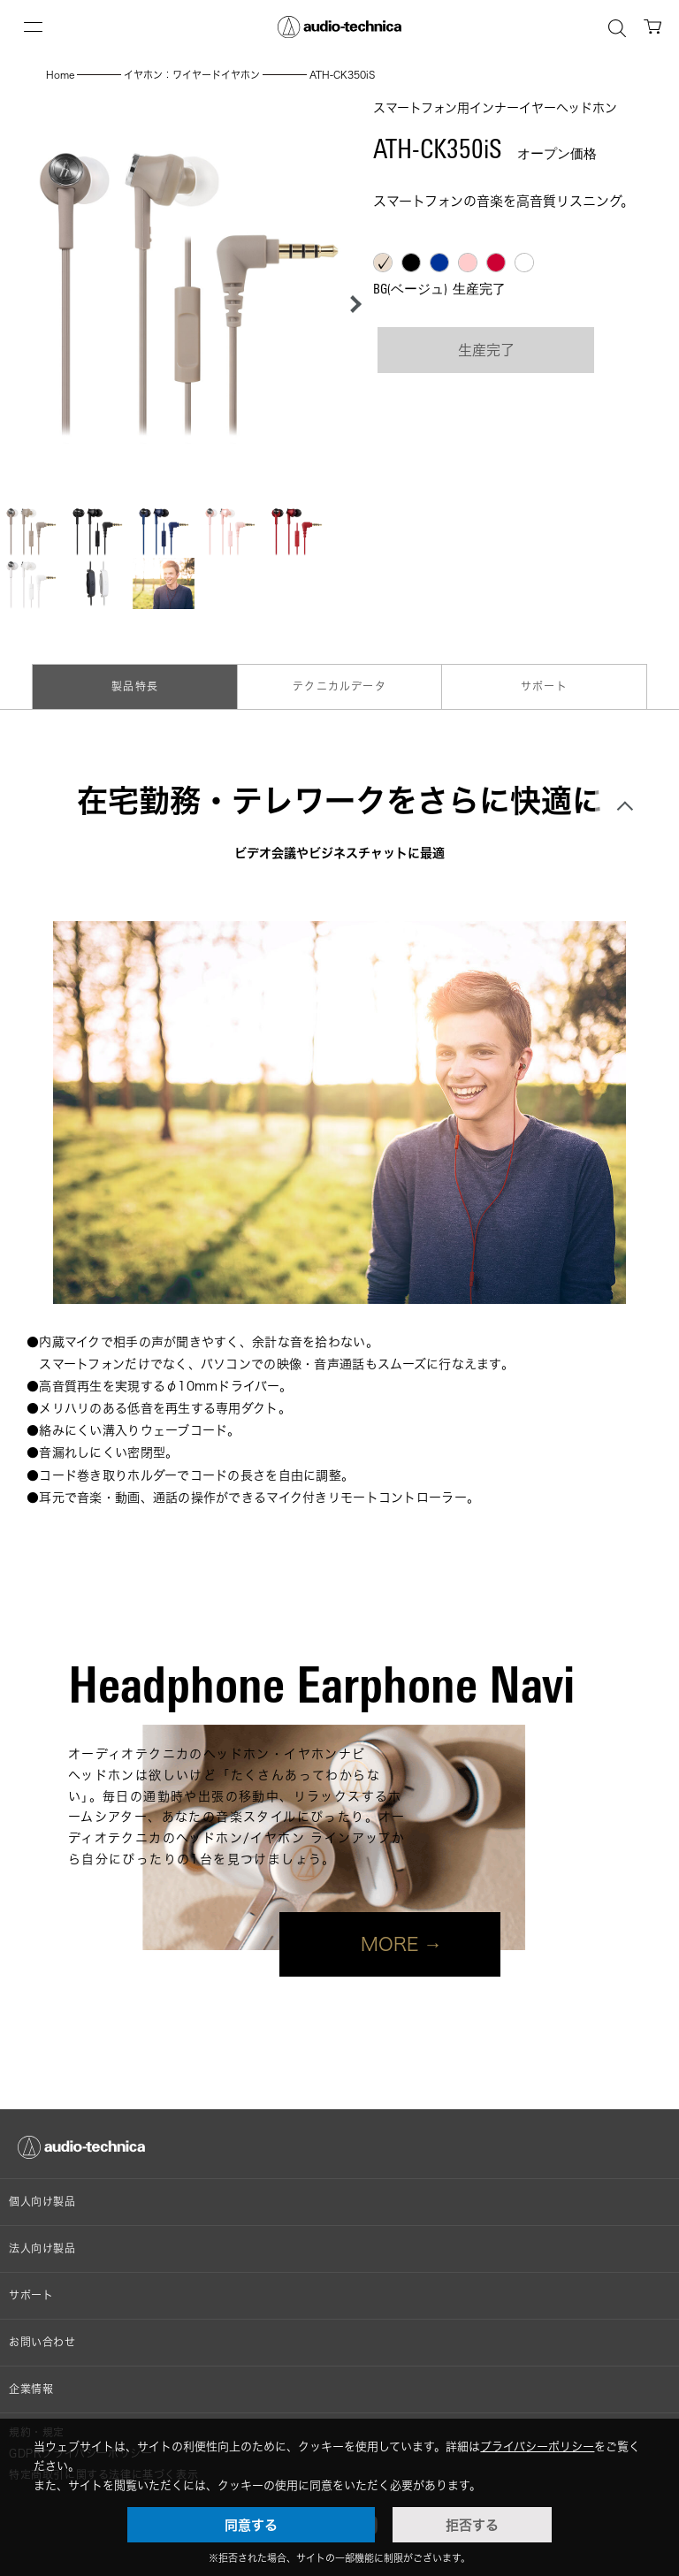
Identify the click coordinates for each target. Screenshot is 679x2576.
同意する (251, 2525)
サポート (544, 686)
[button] (351, 304)
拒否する (472, 2525)
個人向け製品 (42, 2201)
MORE (390, 1943)
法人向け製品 (42, 2248)
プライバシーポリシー (537, 2446)
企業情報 (31, 2389)
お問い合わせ (42, 2342)
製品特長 (134, 686)
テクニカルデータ (339, 686)
